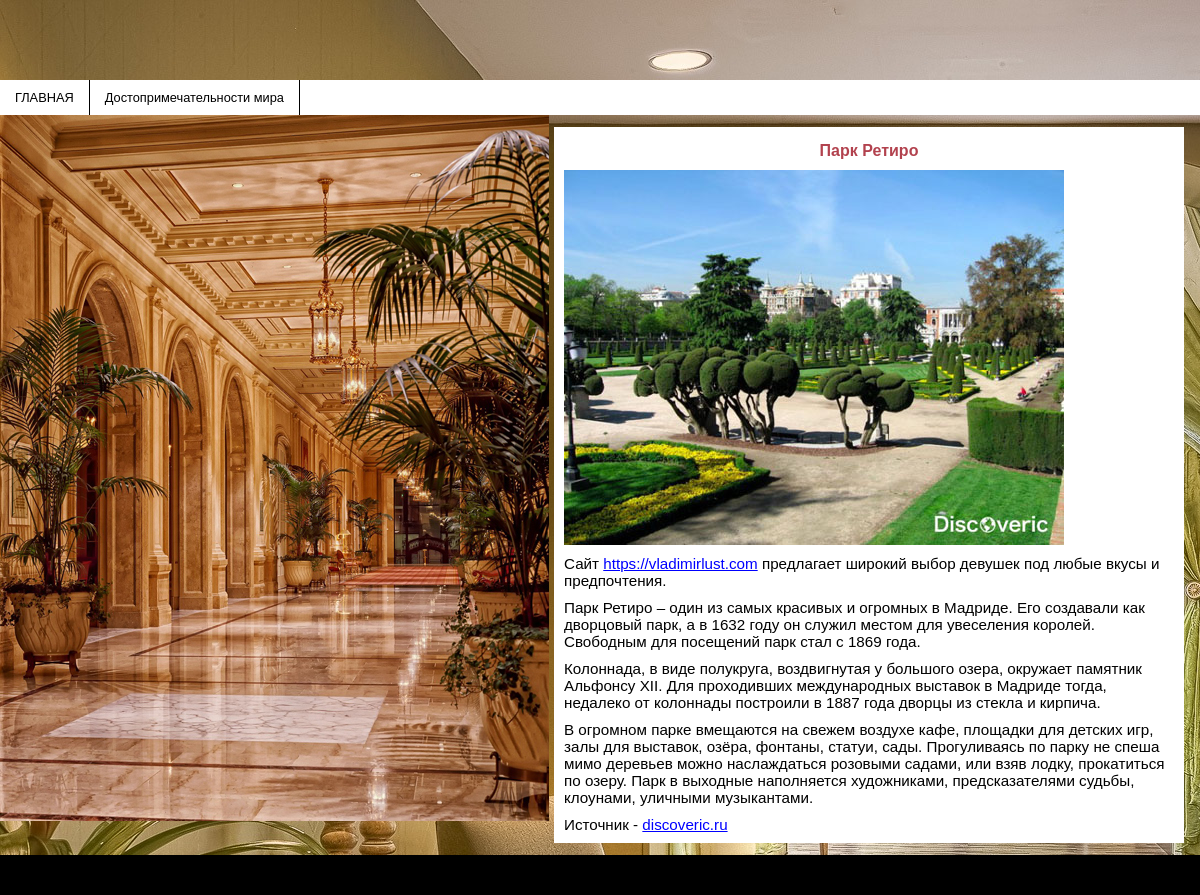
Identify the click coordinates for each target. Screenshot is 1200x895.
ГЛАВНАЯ (44, 97)
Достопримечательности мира (194, 97)
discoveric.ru (684, 824)
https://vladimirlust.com (680, 563)
